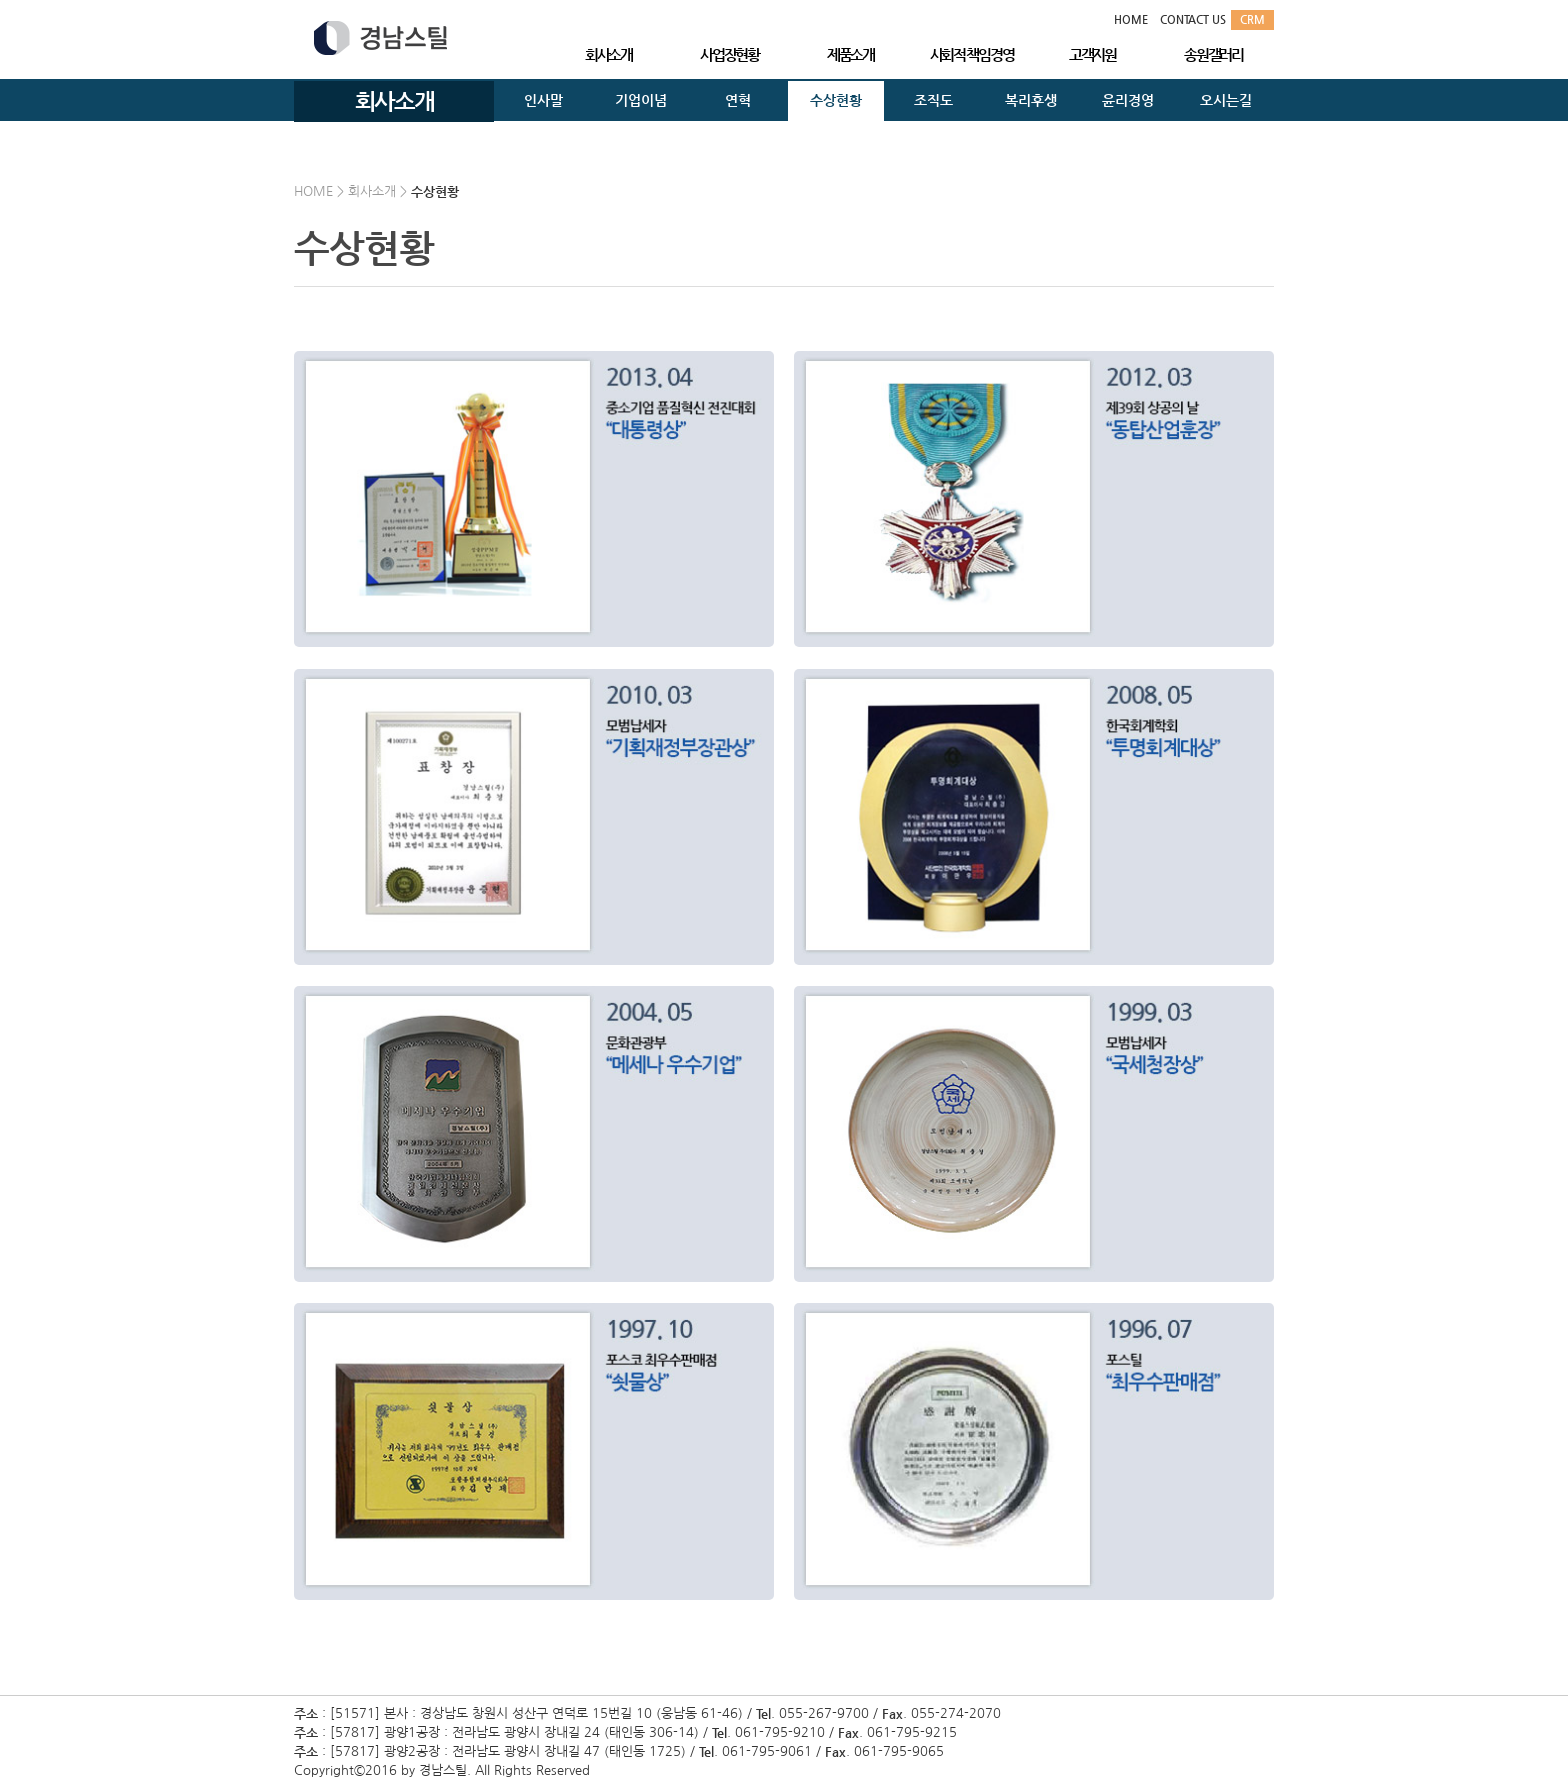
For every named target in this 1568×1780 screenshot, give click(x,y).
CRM (1252, 19)
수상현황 (836, 100)
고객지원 (1092, 54)
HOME (1131, 19)
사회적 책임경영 (972, 54)
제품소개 (850, 54)
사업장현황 (729, 54)
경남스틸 (380, 38)
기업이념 (641, 100)
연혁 (738, 100)
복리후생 (1031, 100)
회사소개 (608, 54)
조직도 (933, 100)
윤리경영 (1128, 100)
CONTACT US (1193, 19)
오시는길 (1226, 100)
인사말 (543, 100)
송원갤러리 (1213, 54)
